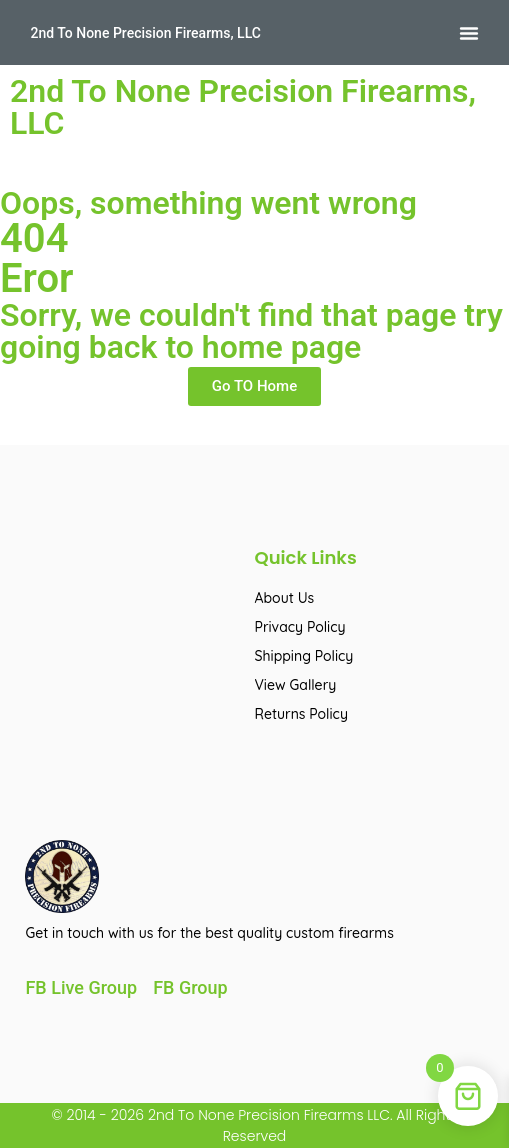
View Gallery (296, 685)
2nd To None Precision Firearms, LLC (145, 33)
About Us (285, 598)
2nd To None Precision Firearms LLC (267, 1115)
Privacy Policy (300, 627)
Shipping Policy (304, 656)
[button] (469, 33)
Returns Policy (301, 714)
